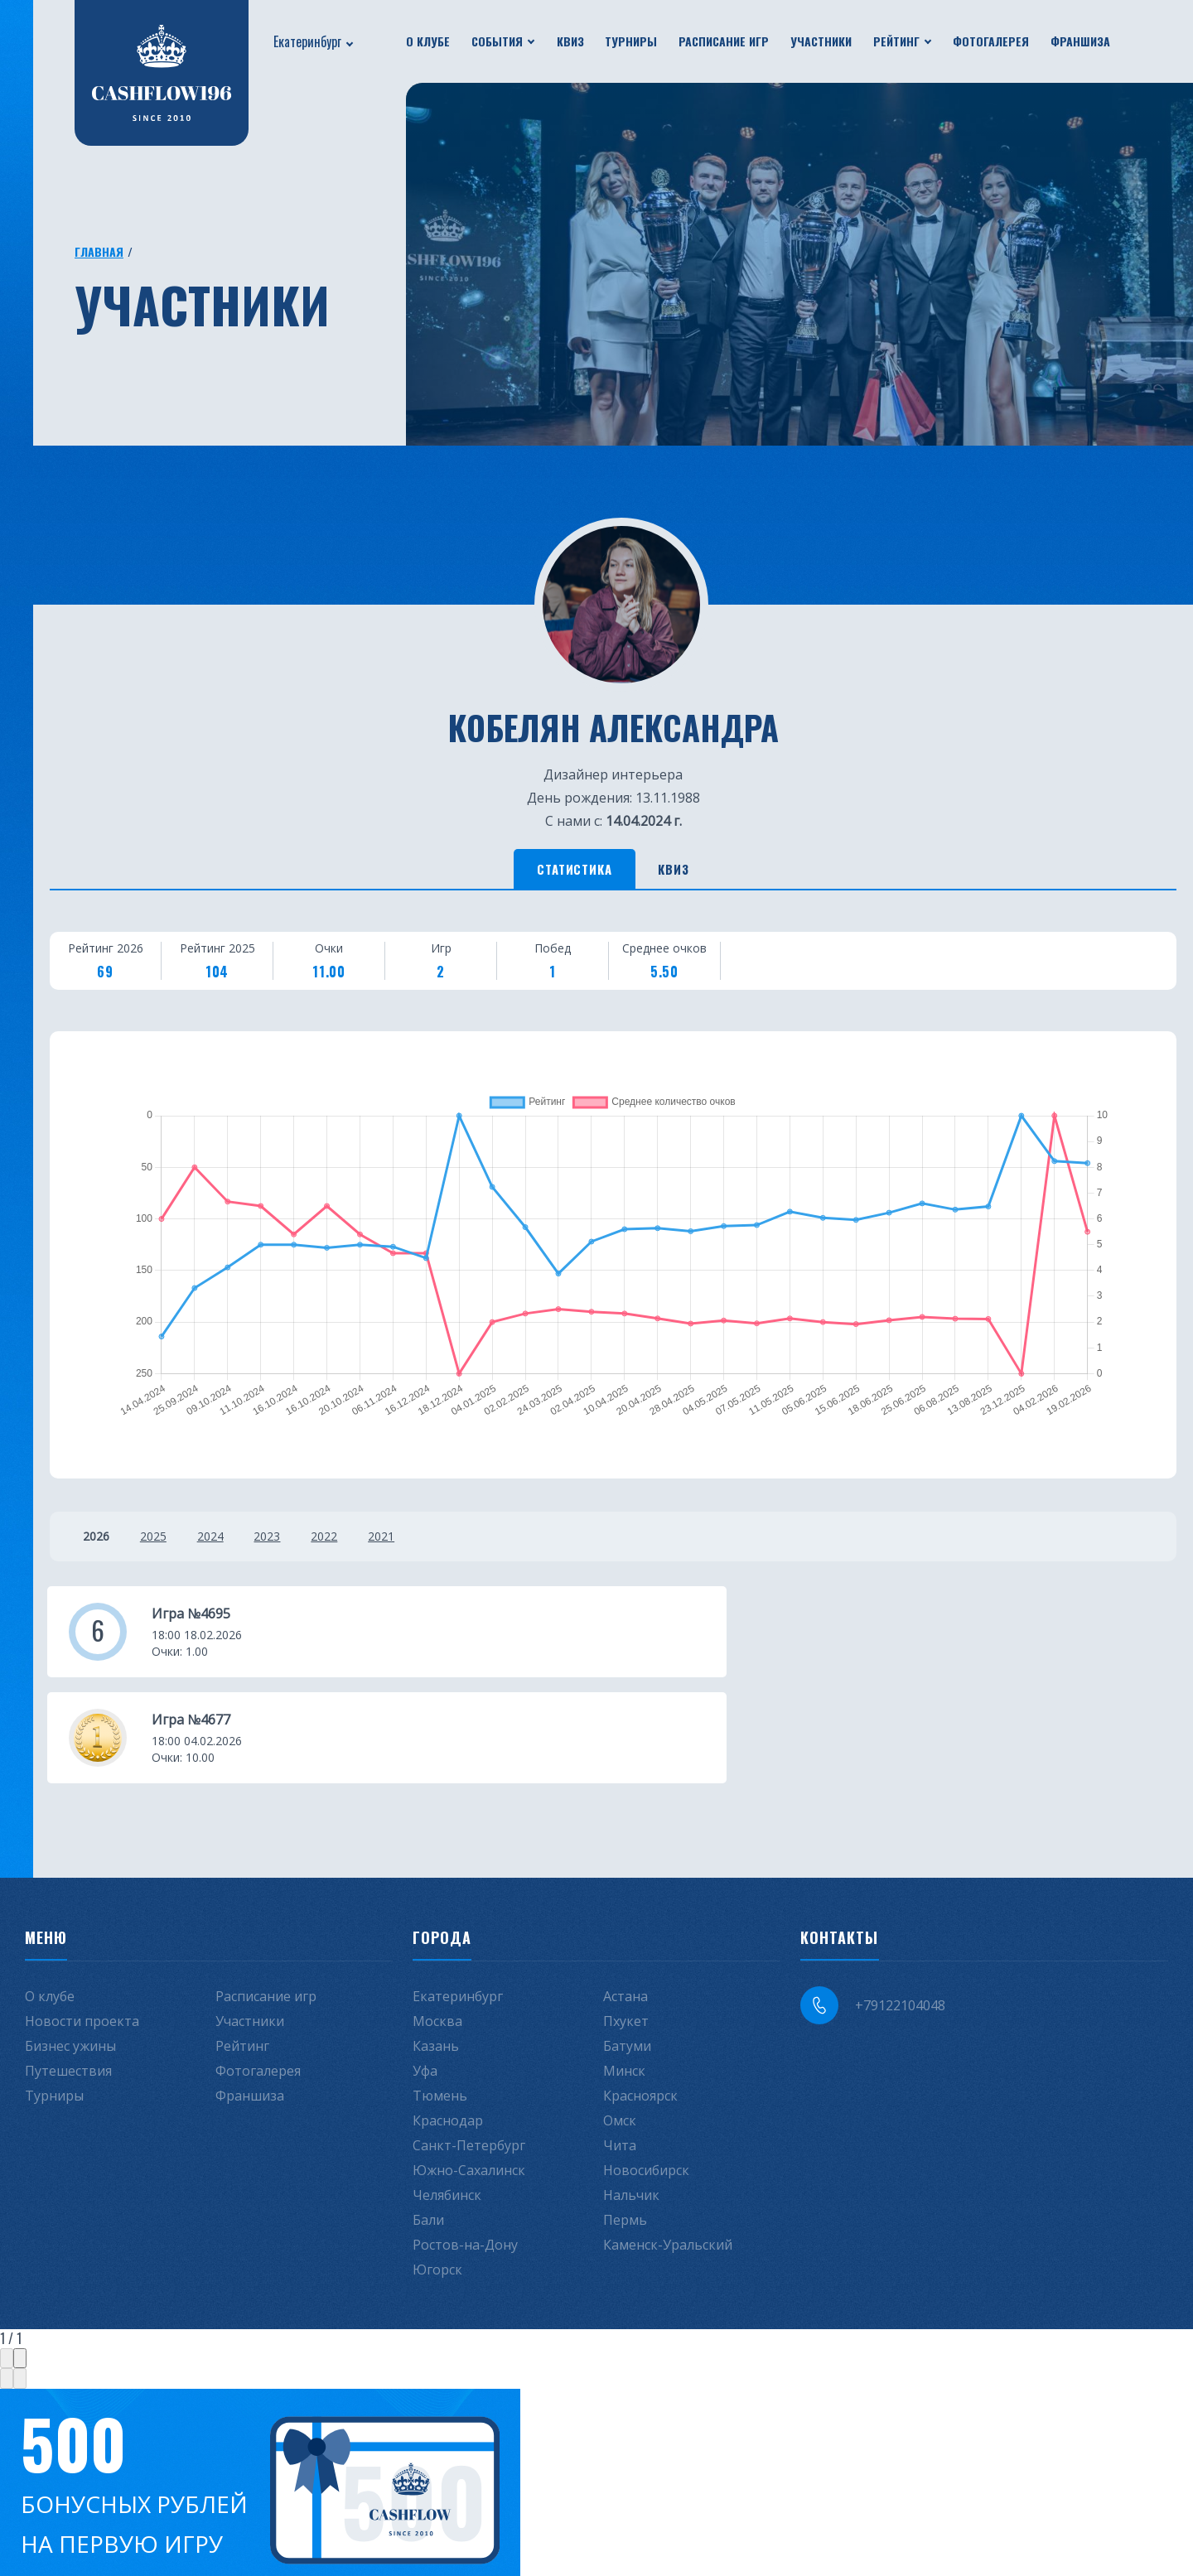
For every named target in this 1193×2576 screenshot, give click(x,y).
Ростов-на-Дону (465, 2148)
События (497, 41)
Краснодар (448, 2024)
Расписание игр (724, 41)
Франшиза (1080, 41)
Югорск (437, 2173)
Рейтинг (896, 41)
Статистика (563, 871)
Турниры (631, 41)
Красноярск (640, 1999)
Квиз (570, 41)
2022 (351, 1541)
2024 (223, 1541)
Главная (99, 251)
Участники (821, 41)
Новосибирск (646, 2074)
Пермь (625, 2124)
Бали (428, 2124)
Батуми (627, 1950)
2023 (287, 1541)
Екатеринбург (307, 41)
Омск (619, 2024)
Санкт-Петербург (469, 2049)
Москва (437, 1925)
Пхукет (626, 1925)
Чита (619, 2049)
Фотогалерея (991, 41)
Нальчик (631, 2099)
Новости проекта (82, 1925)
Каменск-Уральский (667, 2148)
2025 (160, 1541)
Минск (624, 1975)
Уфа (425, 1975)
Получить (91, 2517)
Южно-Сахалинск (469, 2074)
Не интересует (263, 2517)
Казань (436, 1950)
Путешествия (68, 1975)
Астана (625, 1900)
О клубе (428, 41)
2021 (415, 1541)
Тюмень (440, 1999)
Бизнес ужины (70, 1950)
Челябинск (447, 2099)
